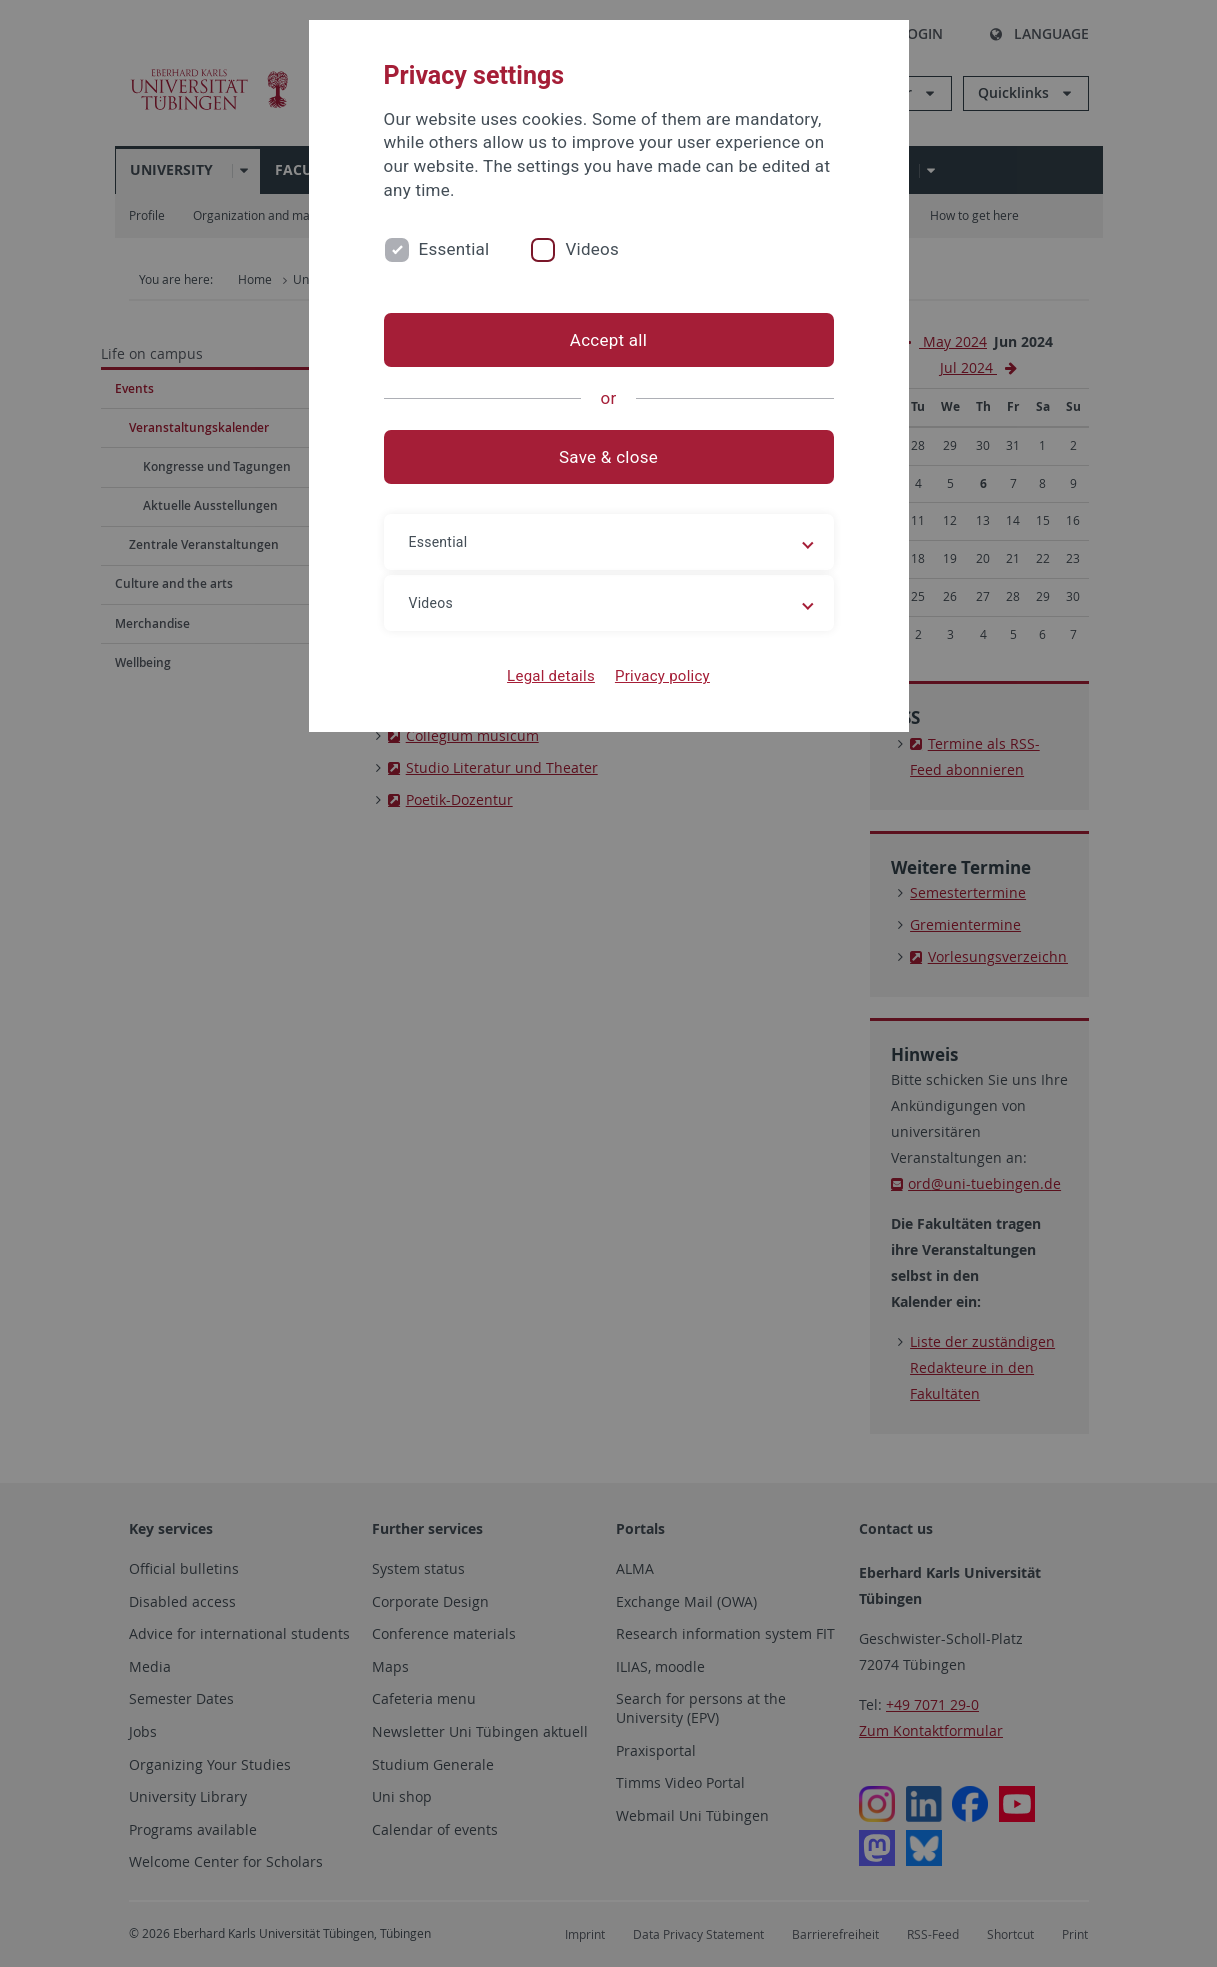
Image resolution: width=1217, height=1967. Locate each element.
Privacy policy (662, 676)
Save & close (608, 457)
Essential (454, 249)
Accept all (608, 340)
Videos (592, 249)
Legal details (551, 676)
